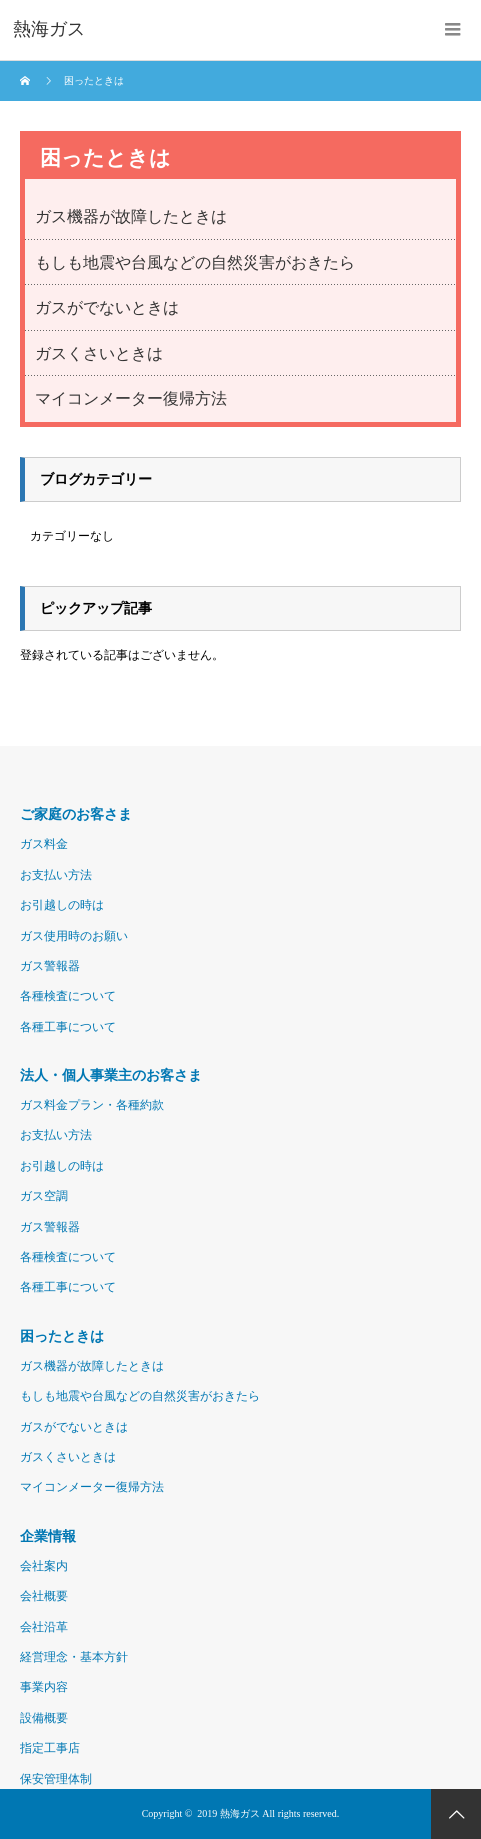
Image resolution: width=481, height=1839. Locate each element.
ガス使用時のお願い (74, 936)
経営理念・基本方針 (74, 1657)
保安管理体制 (56, 1779)
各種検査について (68, 996)
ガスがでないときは (107, 307)
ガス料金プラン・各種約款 (92, 1105)
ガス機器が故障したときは (131, 216)
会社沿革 (44, 1627)
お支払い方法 (56, 875)
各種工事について (68, 1027)
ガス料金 (44, 844)
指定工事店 (50, 1748)
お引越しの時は (62, 905)
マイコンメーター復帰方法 (131, 398)
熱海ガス (240, 1813)
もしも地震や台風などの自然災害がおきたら (195, 262)
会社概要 (44, 1596)
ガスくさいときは (99, 353)
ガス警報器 (50, 966)
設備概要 (44, 1718)
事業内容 (44, 1687)
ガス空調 (44, 1196)
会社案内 (44, 1566)
